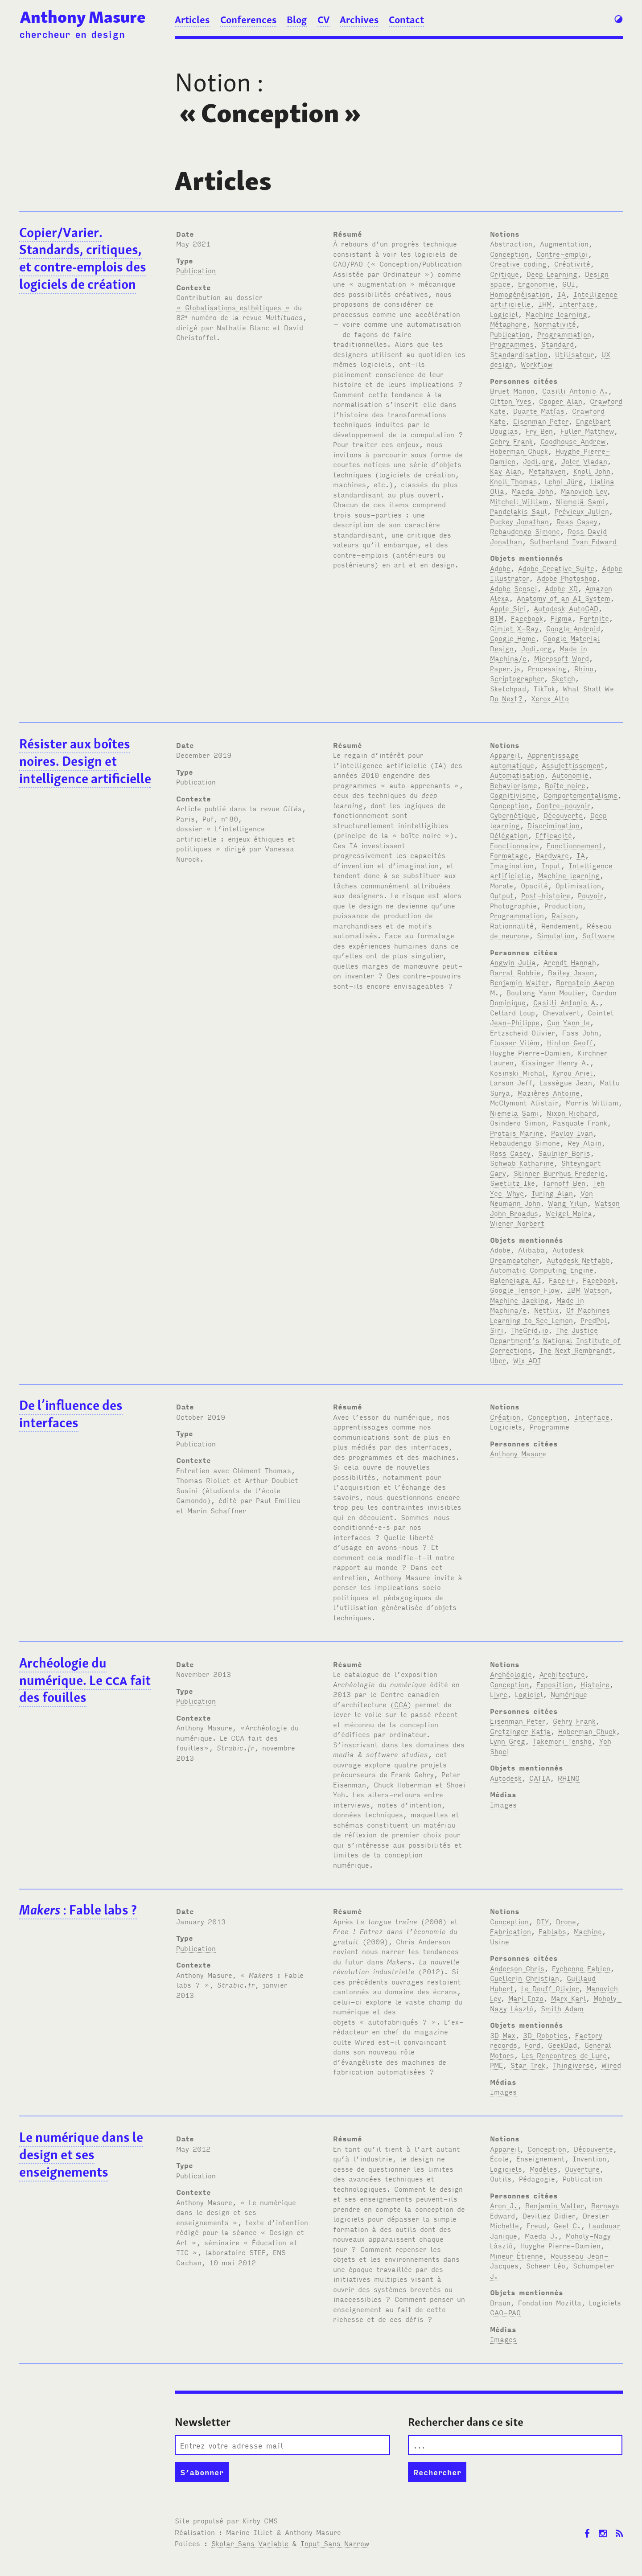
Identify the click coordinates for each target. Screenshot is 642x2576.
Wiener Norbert (517, 1222)
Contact (406, 19)
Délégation (509, 834)
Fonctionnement (574, 845)
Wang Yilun (567, 1202)
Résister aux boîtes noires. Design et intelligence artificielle (85, 761)
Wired (611, 2064)
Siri (496, 1329)
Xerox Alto (550, 698)
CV (323, 19)
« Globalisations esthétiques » (233, 307)
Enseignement (540, 2158)
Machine (588, 1931)
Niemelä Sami (580, 501)
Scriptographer (517, 678)
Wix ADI (527, 1360)
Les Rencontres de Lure (564, 2054)
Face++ (562, 1279)
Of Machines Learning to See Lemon (550, 1314)
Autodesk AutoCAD (566, 608)
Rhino (583, 668)
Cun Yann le (568, 1022)
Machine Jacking (519, 1299)
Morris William (592, 1102)
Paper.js (505, 668)
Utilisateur (574, 353)
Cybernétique (513, 814)
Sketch (563, 678)
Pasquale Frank (580, 1122)
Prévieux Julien (582, 510)
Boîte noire (565, 785)
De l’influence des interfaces (71, 1414)
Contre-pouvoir (563, 805)
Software (598, 935)
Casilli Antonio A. (575, 390)
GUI (568, 283)
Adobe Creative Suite (556, 567)
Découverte (563, 814)
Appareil (505, 754)
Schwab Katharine (522, 1162)
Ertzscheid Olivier (522, 1032)
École (499, 2158)
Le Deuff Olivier (550, 1988)
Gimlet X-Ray (514, 628)
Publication (196, 270)
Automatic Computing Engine (541, 1269)
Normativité (555, 323)
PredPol (593, 1319)
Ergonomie (536, 283)
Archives (359, 19)
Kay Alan (505, 470)
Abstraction (511, 243)
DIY (542, 1921)
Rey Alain (584, 1142)
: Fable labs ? (78, 1910)
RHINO (569, 1777)
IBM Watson (588, 1289)
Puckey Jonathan (519, 521)
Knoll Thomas (513, 481)
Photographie (513, 905)
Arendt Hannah (569, 961)
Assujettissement (573, 764)
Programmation (564, 333)
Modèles (543, 2168)
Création (505, 1416)
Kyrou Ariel (572, 1072)
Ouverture (582, 2168)
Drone (566, 1921)
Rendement (560, 925)
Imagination (512, 865)
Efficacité (553, 834)
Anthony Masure (82, 17)
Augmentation (564, 243)
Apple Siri (508, 608)
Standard (557, 343)
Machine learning (556, 313)
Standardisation (518, 353)
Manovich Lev (584, 490)
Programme (549, 1426)
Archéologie (511, 1673)
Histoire (594, 1684)
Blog (297, 19)
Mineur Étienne (516, 2255)
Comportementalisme (580, 794)
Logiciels (506, 1426)
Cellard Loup (512, 1012)
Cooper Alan (560, 400)
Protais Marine (516, 1132)
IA (561, 293)
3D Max (502, 2034)
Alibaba (531, 1249)
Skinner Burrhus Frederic (559, 1172)
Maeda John (532, 490)
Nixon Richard (571, 1112)
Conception (509, 253)
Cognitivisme (513, 794)
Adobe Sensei (513, 587)
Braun (500, 2302)
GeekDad (562, 2044)
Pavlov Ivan (572, 1132)
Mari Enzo (525, 1997)
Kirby (260, 2520)
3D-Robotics (545, 2034)
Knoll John (591, 470)
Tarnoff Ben (564, 1182)
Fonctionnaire (514, 845)
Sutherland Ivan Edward (573, 541)
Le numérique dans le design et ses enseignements (81, 2154)
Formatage (509, 854)
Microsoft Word (561, 657)
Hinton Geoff (570, 1042)
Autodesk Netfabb (578, 1259)
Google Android (573, 628)
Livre (498, 1693)
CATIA (539, 1777)
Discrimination (553, 825)
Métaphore (508, 323)
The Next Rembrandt (575, 1349)
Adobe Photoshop (567, 577)
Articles (192, 19)
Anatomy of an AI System (563, 597)
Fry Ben (539, 430)
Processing (547, 668)
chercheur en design (72, 34)
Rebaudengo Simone (525, 530)
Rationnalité (512, 925)
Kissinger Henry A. (555, 1062)
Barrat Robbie (515, 972)
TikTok (544, 688)
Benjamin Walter (519, 982)
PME (496, 2064)
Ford (532, 2044)
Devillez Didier (549, 2215)
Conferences (248, 19)
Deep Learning (552, 273)
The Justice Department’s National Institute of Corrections (555, 1339)
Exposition (554, 1684)
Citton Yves (510, 400)
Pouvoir (590, 895)
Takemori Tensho (562, 1740)
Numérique (569, 1693)
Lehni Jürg (564, 481)
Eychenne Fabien (581, 1968)
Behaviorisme (513, 785)
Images (503, 1804)
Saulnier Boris (564, 1152)
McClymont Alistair (524, 1102)
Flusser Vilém (514, 1042)
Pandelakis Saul (518, 510)
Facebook (527, 617)
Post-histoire (545, 895)
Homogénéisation (520, 293)
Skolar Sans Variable (249, 2543)
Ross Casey (510, 1152)
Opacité (534, 885)
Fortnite (594, 617)
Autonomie (570, 774)
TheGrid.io (529, 1329)
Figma (561, 617)
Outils (500, 2178)
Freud (536, 2225)
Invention (589, 2158)
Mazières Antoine (549, 1092)
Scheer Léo (545, 2265)
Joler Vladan (584, 460)
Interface (576, 303)
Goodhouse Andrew (572, 440)
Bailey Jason (571, 972)
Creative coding (518, 263)
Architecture (562, 1673)
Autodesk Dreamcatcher (537, 1254)
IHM (544, 303)
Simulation (556, 935)
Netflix (546, 1309)
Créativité (572, 263)
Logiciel (504, 313)
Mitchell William (519, 501)
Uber (498, 1360)
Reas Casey (576, 521)
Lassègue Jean (565, 1082)
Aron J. (504, 2205)
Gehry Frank (511, 440)
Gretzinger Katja (520, 1730)
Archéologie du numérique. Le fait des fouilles (85, 1680)
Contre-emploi (562, 253)
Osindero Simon (517, 1122)
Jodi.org (538, 460)
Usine (499, 1941)
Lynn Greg (507, 1740)
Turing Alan (552, 1192)
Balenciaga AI (515, 1279)
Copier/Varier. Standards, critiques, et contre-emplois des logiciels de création (82, 258)
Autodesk (506, 1777)
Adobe (500, 567)
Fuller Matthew (587, 430)
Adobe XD (561, 587)
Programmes (512, 343)
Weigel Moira (569, 1212)
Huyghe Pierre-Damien (530, 1052)
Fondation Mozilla (549, 2302)
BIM (496, 617)
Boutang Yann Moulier (545, 992)
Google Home (512, 637)
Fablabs (552, 1931)
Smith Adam (562, 2008)
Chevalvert (561, 1012)
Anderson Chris (517, 1968)
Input (551, 865)
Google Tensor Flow (525, 1289)
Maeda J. (541, 2235)
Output (502, 895)
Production (563, 905)
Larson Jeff (511, 1082)
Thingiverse (573, 2064)
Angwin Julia (513, 961)
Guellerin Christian (524, 1977)
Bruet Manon (512, 390)
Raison (563, 915)
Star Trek (527, 2064)
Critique (504, 273)
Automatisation (517, 774)
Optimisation (578, 885)
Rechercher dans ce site (465, 2422)
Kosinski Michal (517, 1072)
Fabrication (510, 1931)
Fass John (580, 1032)
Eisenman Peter (540, 420)
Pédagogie (537, 2178)
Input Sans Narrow (334, 2543)
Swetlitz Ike (512, 1182)
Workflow (536, 363)
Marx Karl (568, 1997)
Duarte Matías (538, 410)
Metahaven (547, 470)
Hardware (552, 854)
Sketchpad (508, 688)
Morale (501, 885)
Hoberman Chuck (519, 450)
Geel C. (567, 2225)
